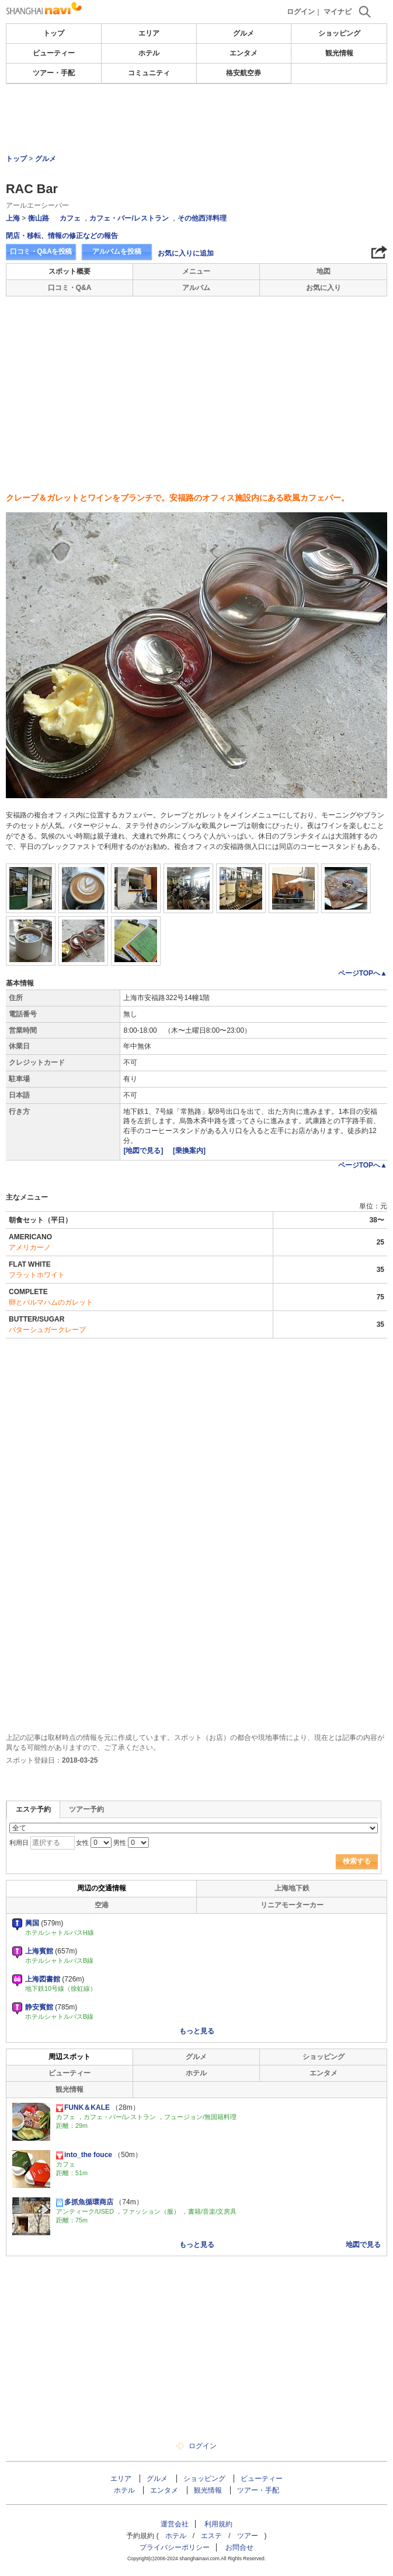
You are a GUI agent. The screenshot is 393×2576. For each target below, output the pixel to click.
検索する (357, 1861)
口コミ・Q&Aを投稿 (41, 251)
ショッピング (339, 33)
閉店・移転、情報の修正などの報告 (62, 236)
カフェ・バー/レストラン (128, 218)
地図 (324, 271)
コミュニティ (149, 73)
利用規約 (218, 2524)
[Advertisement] (196, 119)
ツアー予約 (86, 1809)
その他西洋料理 (202, 218)
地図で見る (363, 2245)
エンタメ (243, 53)
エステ (211, 2536)
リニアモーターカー (292, 1905)
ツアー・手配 (54, 73)
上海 (13, 218)
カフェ (70, 218)
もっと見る (196, 2031)
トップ (53, 33)
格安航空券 (243, 73)
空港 (102, 1905)
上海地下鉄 (291, 1888)
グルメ (243, 33)
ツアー (247, 2536)
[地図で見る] (144, 1151)
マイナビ (338, 12)
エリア (148, 33)
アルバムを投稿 (116, 251)
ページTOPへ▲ (362, 973)
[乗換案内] (189, 1151)
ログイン (301, 12)
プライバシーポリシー (175, 2547)
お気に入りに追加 (186, 253)
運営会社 (175, 2524)
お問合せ (239, 2547)
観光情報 (339, 53)
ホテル (148, 53)
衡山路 (38, 218)
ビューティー (54, 53)
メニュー (196, 271)
